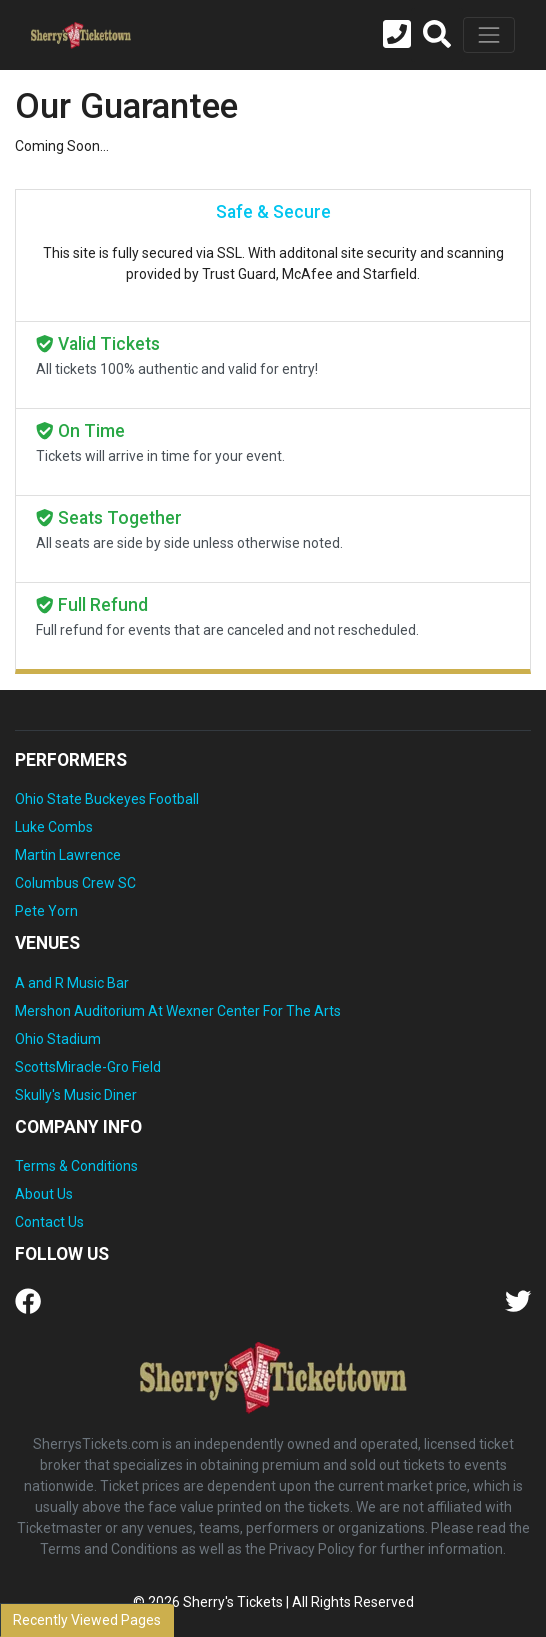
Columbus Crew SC (75, 883)
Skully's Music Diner (76, 1095)
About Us (44, 1194)
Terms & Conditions (76, 1166)
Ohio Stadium (58, 1039)
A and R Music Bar (72, 983)
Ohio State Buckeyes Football (107, 799)
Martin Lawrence (68, 855)
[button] (437, 35)
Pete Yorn (46, 911)
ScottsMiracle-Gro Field (88, 1067)
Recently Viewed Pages (87, 1620)
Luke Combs (54, 827)
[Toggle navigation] (489, 35)
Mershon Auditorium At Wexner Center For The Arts (178, 1011)
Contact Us (49, 1222)
